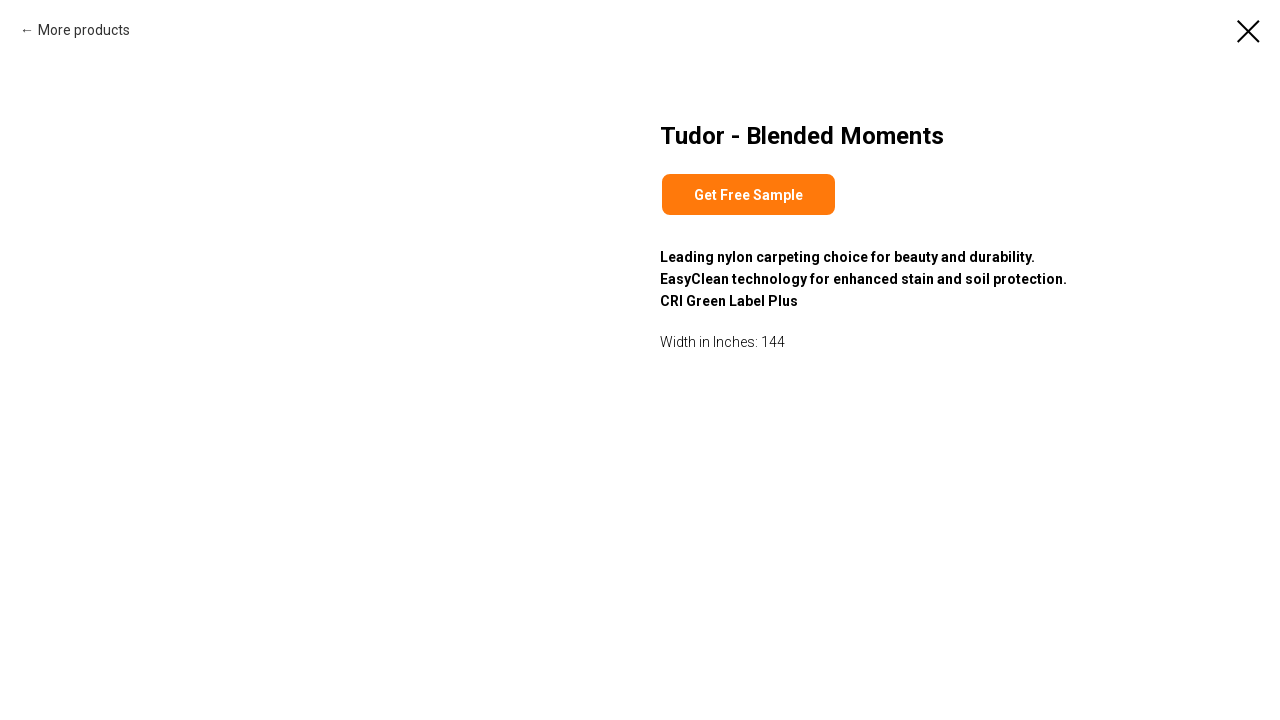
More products (84, 30)
